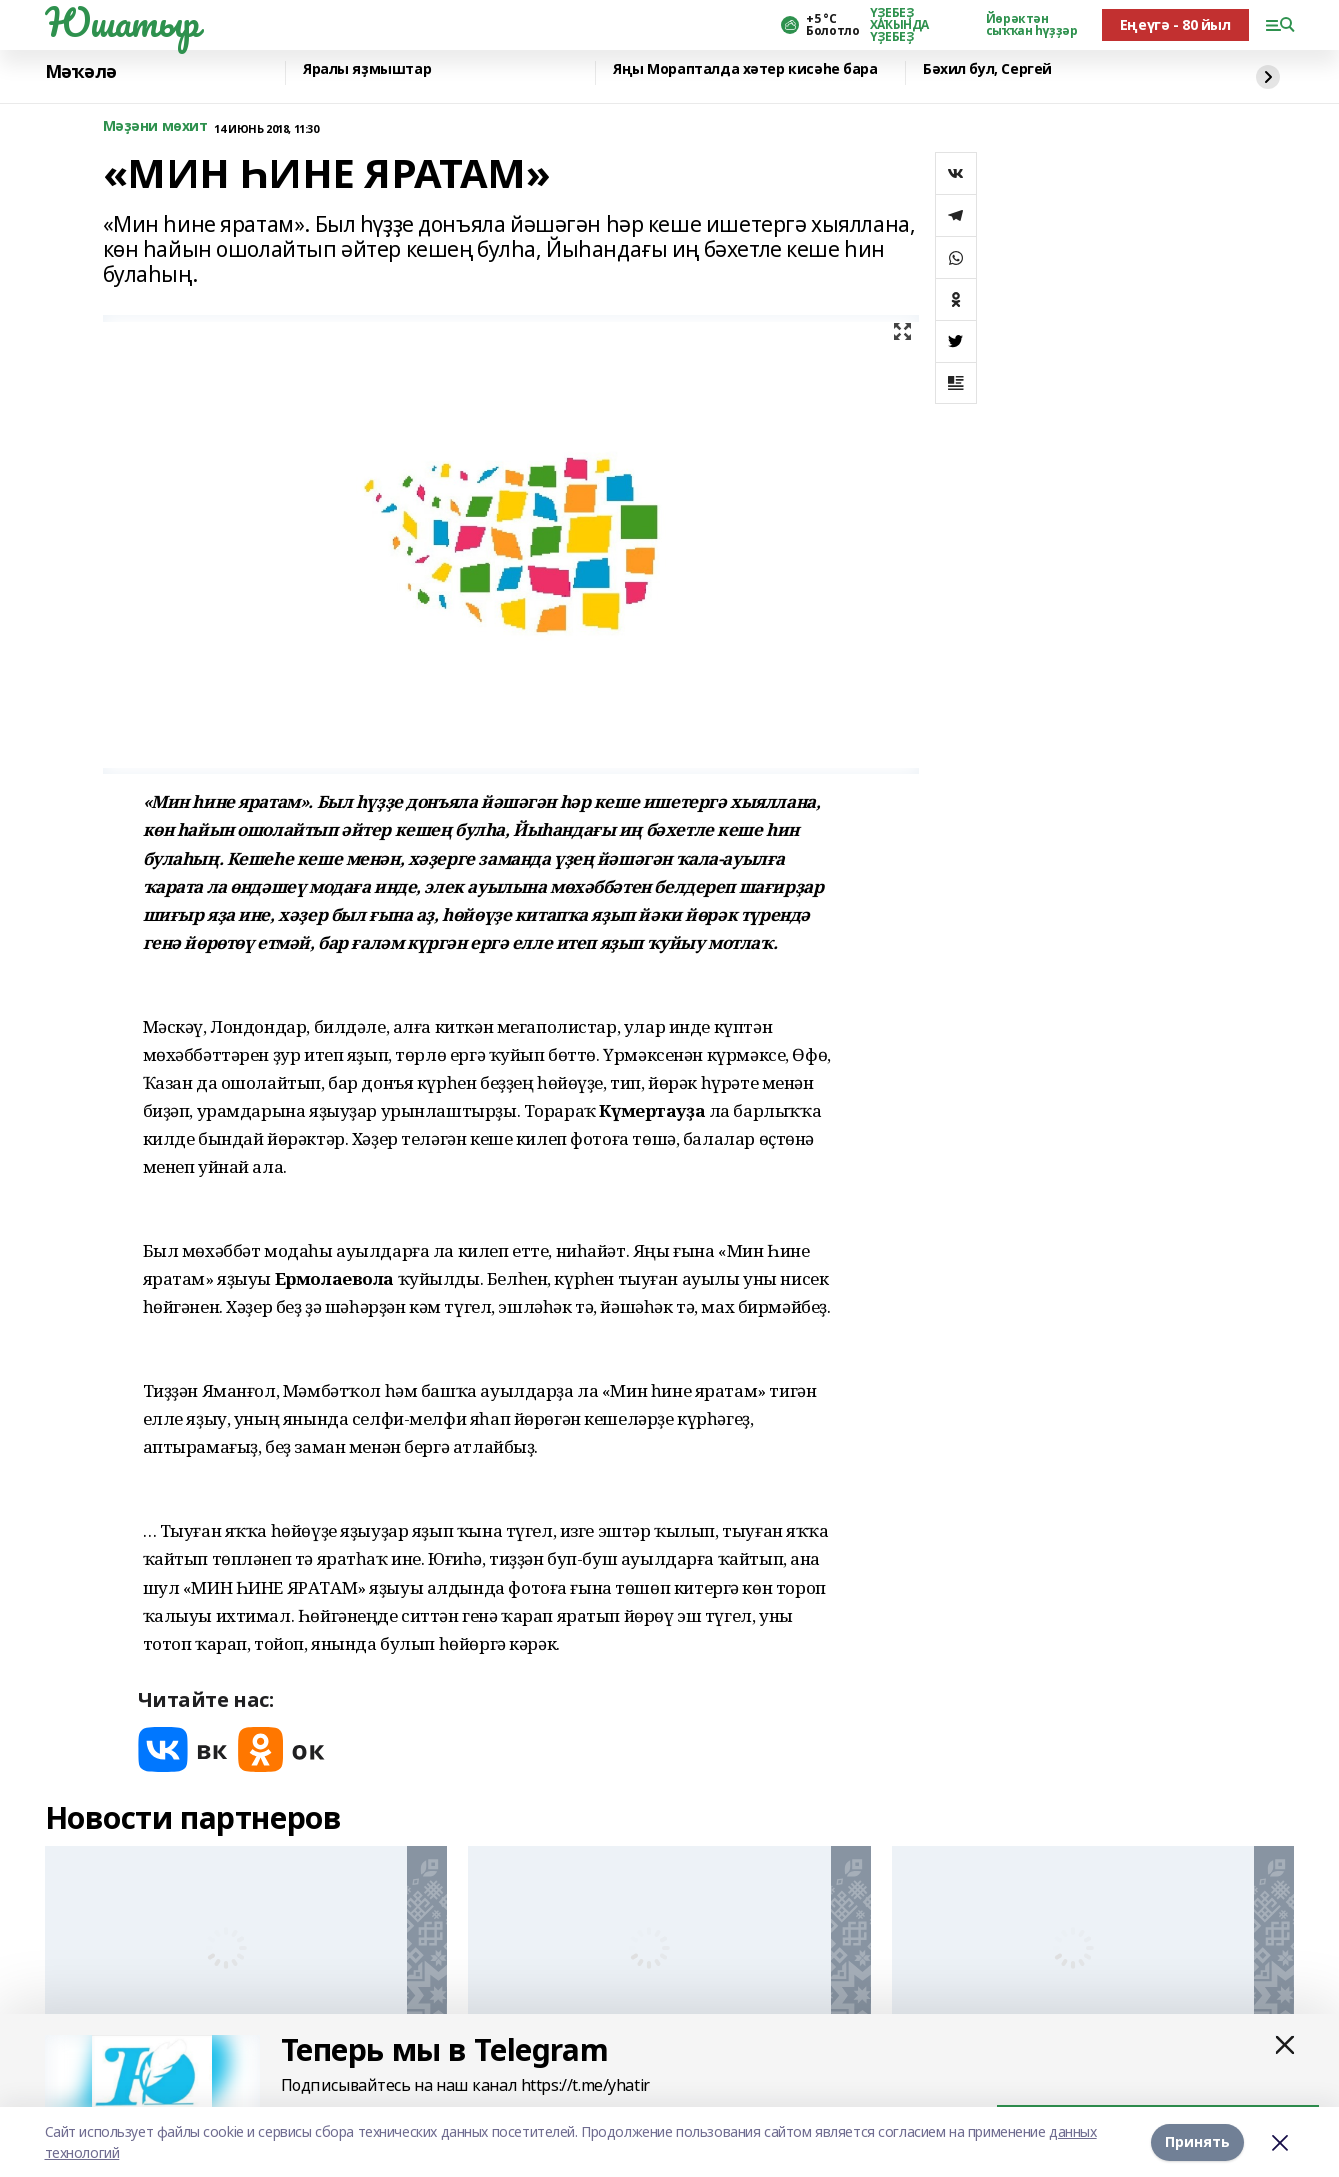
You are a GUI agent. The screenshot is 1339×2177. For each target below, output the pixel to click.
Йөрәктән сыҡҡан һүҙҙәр (1032, 25)
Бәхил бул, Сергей (987, 69)
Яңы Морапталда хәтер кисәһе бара (745, 69)
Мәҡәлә (81, 71)
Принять (1197, 2141)
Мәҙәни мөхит (155, 126)
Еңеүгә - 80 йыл (1175, 24)
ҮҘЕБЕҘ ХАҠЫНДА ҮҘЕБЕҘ (899, 25)
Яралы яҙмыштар (367, 69)
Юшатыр (122, 22)
